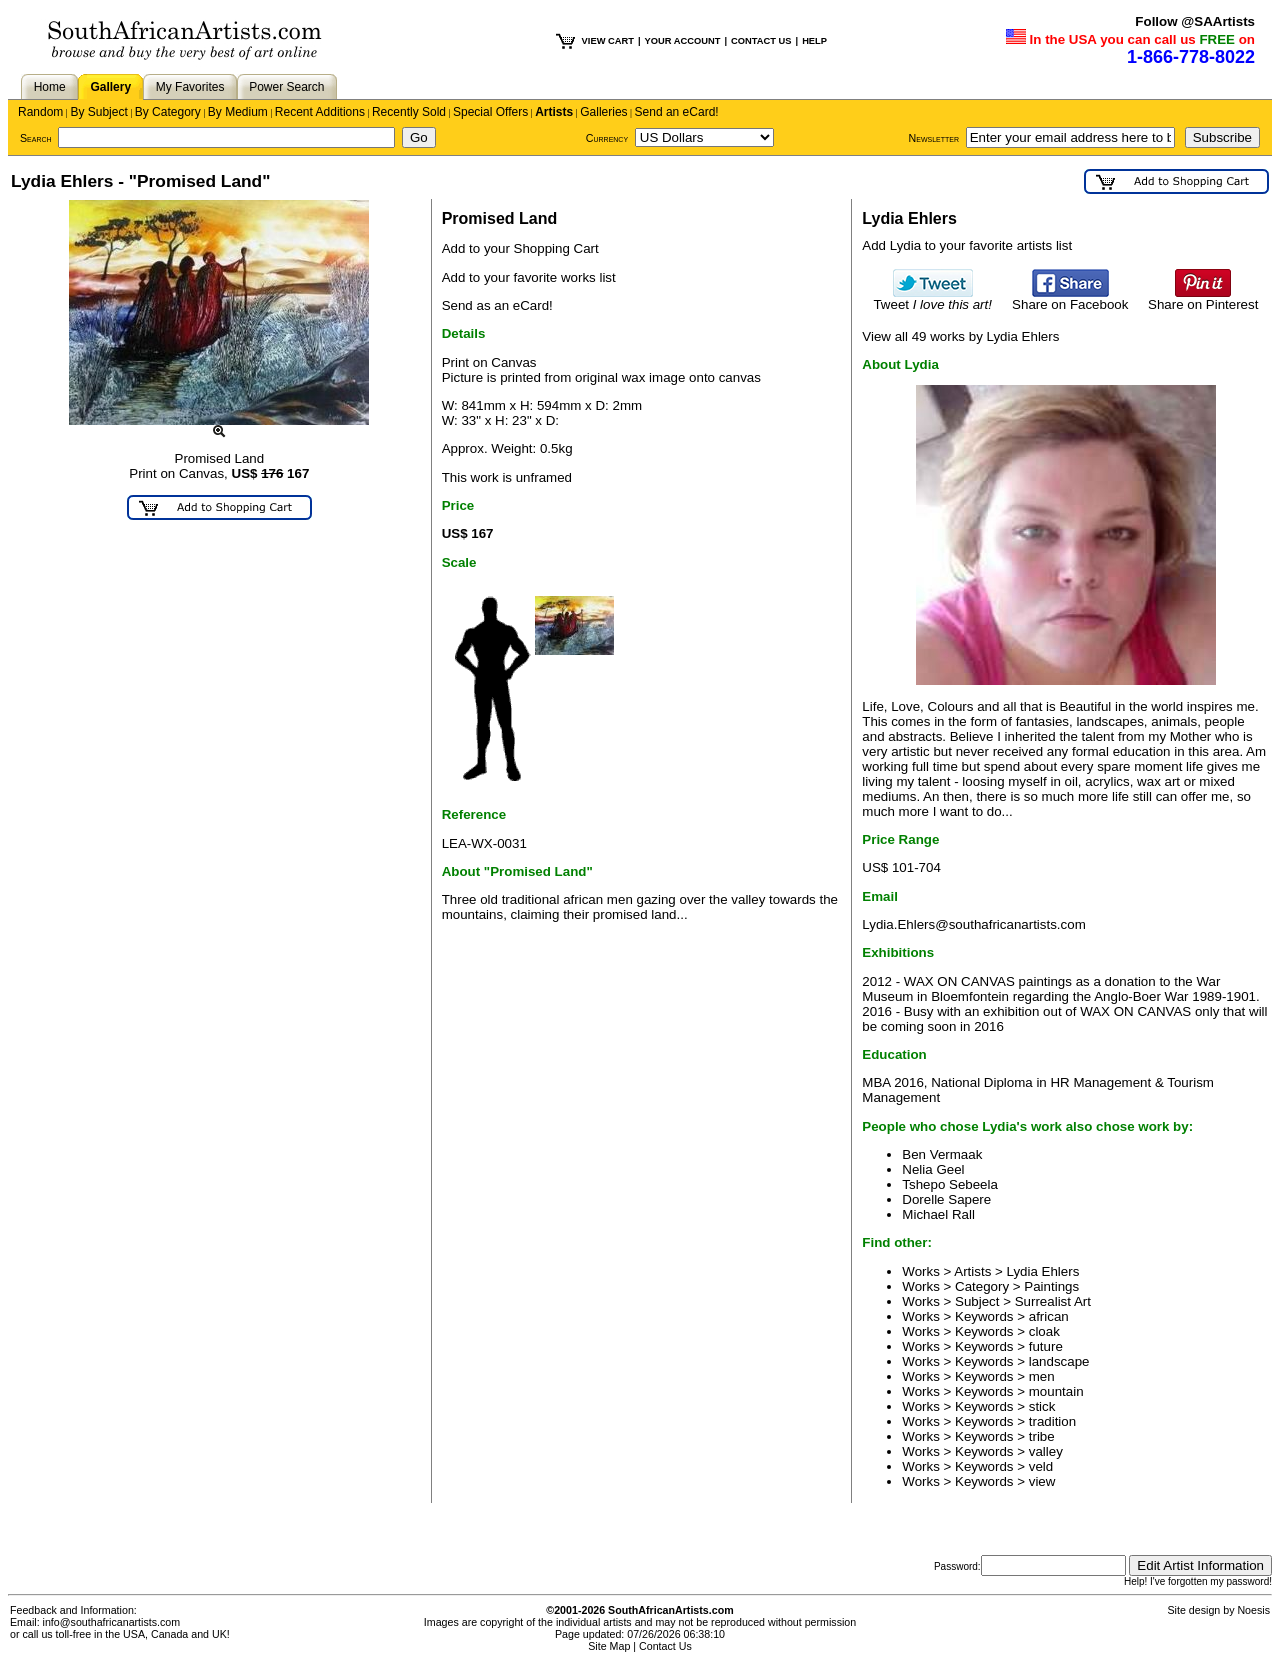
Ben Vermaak (942, 1154)
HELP (814, 41)
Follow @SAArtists (1195, 21)
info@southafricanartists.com (112, 1622)
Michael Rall (938, 1214)
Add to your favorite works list (529, 277)
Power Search (286, 87)
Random (40, 112)
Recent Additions (320, 112)
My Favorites (190, 87)
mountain (1056, 1391)
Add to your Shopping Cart (520, 248)
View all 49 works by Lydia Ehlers (960, 336)
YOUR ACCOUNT (683, 41)
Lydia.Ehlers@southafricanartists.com (973, 924)
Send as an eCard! (497, 305)
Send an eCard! (677, 112)
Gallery (110, 87)
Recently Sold (409, 112)
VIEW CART (608, 41)
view (1042, 1481)
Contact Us (665, 1646)
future (1046, 1346)
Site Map (609, 1646)
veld (1041, 1466)
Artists (554, 112)
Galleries (603, 112)
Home (50, 87)
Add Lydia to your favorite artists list (967, 245)
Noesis (1253, 1610)
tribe (1042, 1436)
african (1049, 1316)
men (1042, 1376)
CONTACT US (761, 41)
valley (1046, 1451)
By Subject (98, 112)
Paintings (1051, 1286)
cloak (1044, 1331)
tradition (1052, 1421)
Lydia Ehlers (1043, 1271)
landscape (1059, 1361)
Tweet (932, 298)
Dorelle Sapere (946, 1199)
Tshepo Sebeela (950, 1184)
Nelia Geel (933, 1169)
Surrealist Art (1053, 1301)
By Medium (238, 112)
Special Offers (490, 112)
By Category (168, 112)
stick (1042, 1406)
